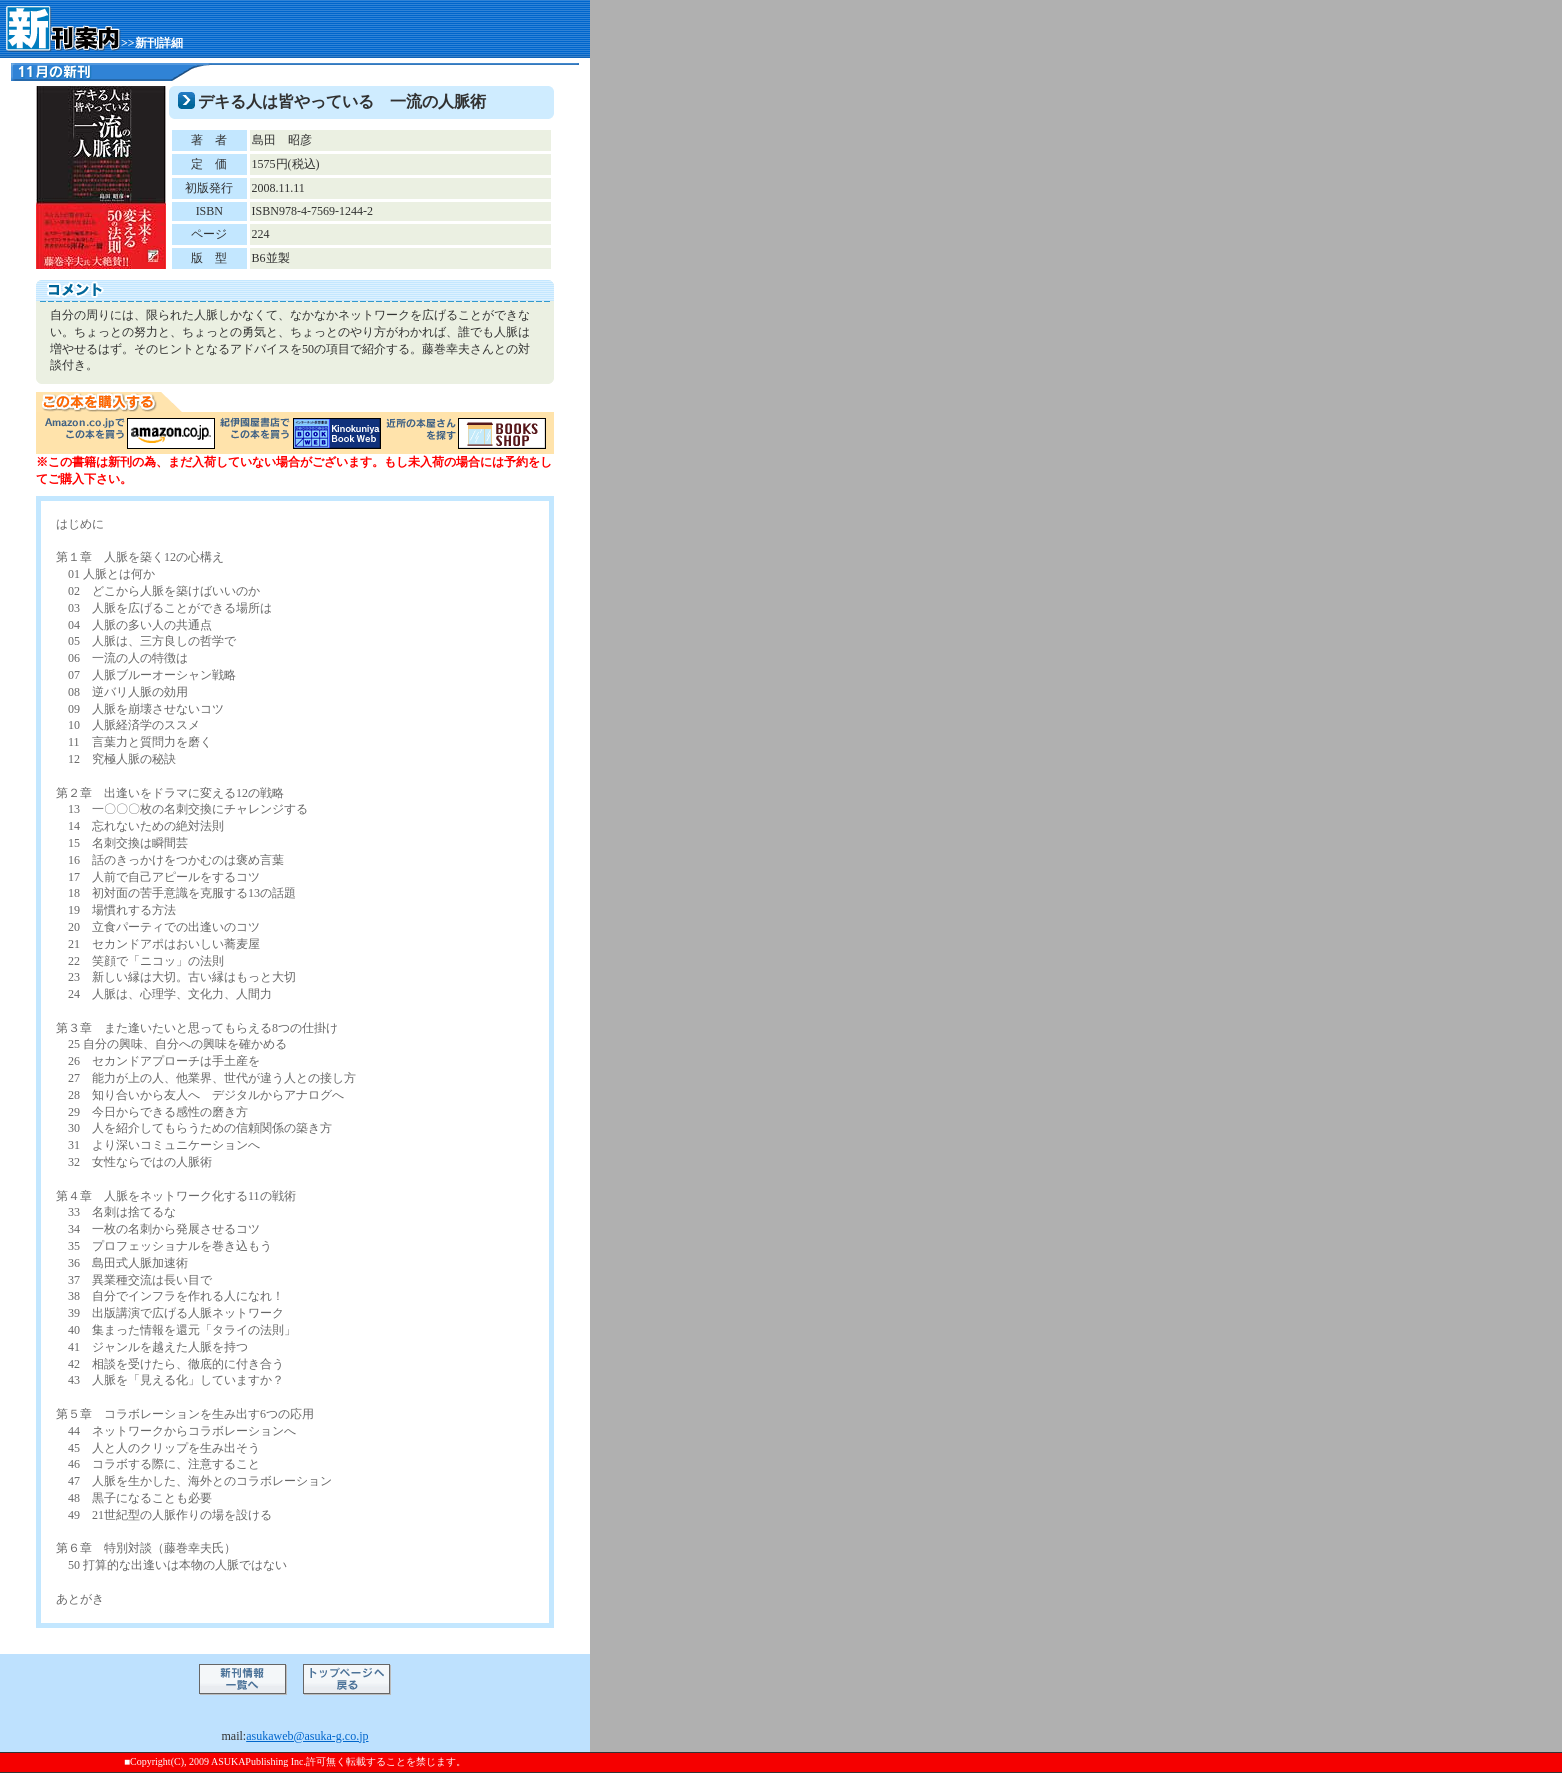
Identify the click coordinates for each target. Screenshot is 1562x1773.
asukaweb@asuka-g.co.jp (307, 1736)
